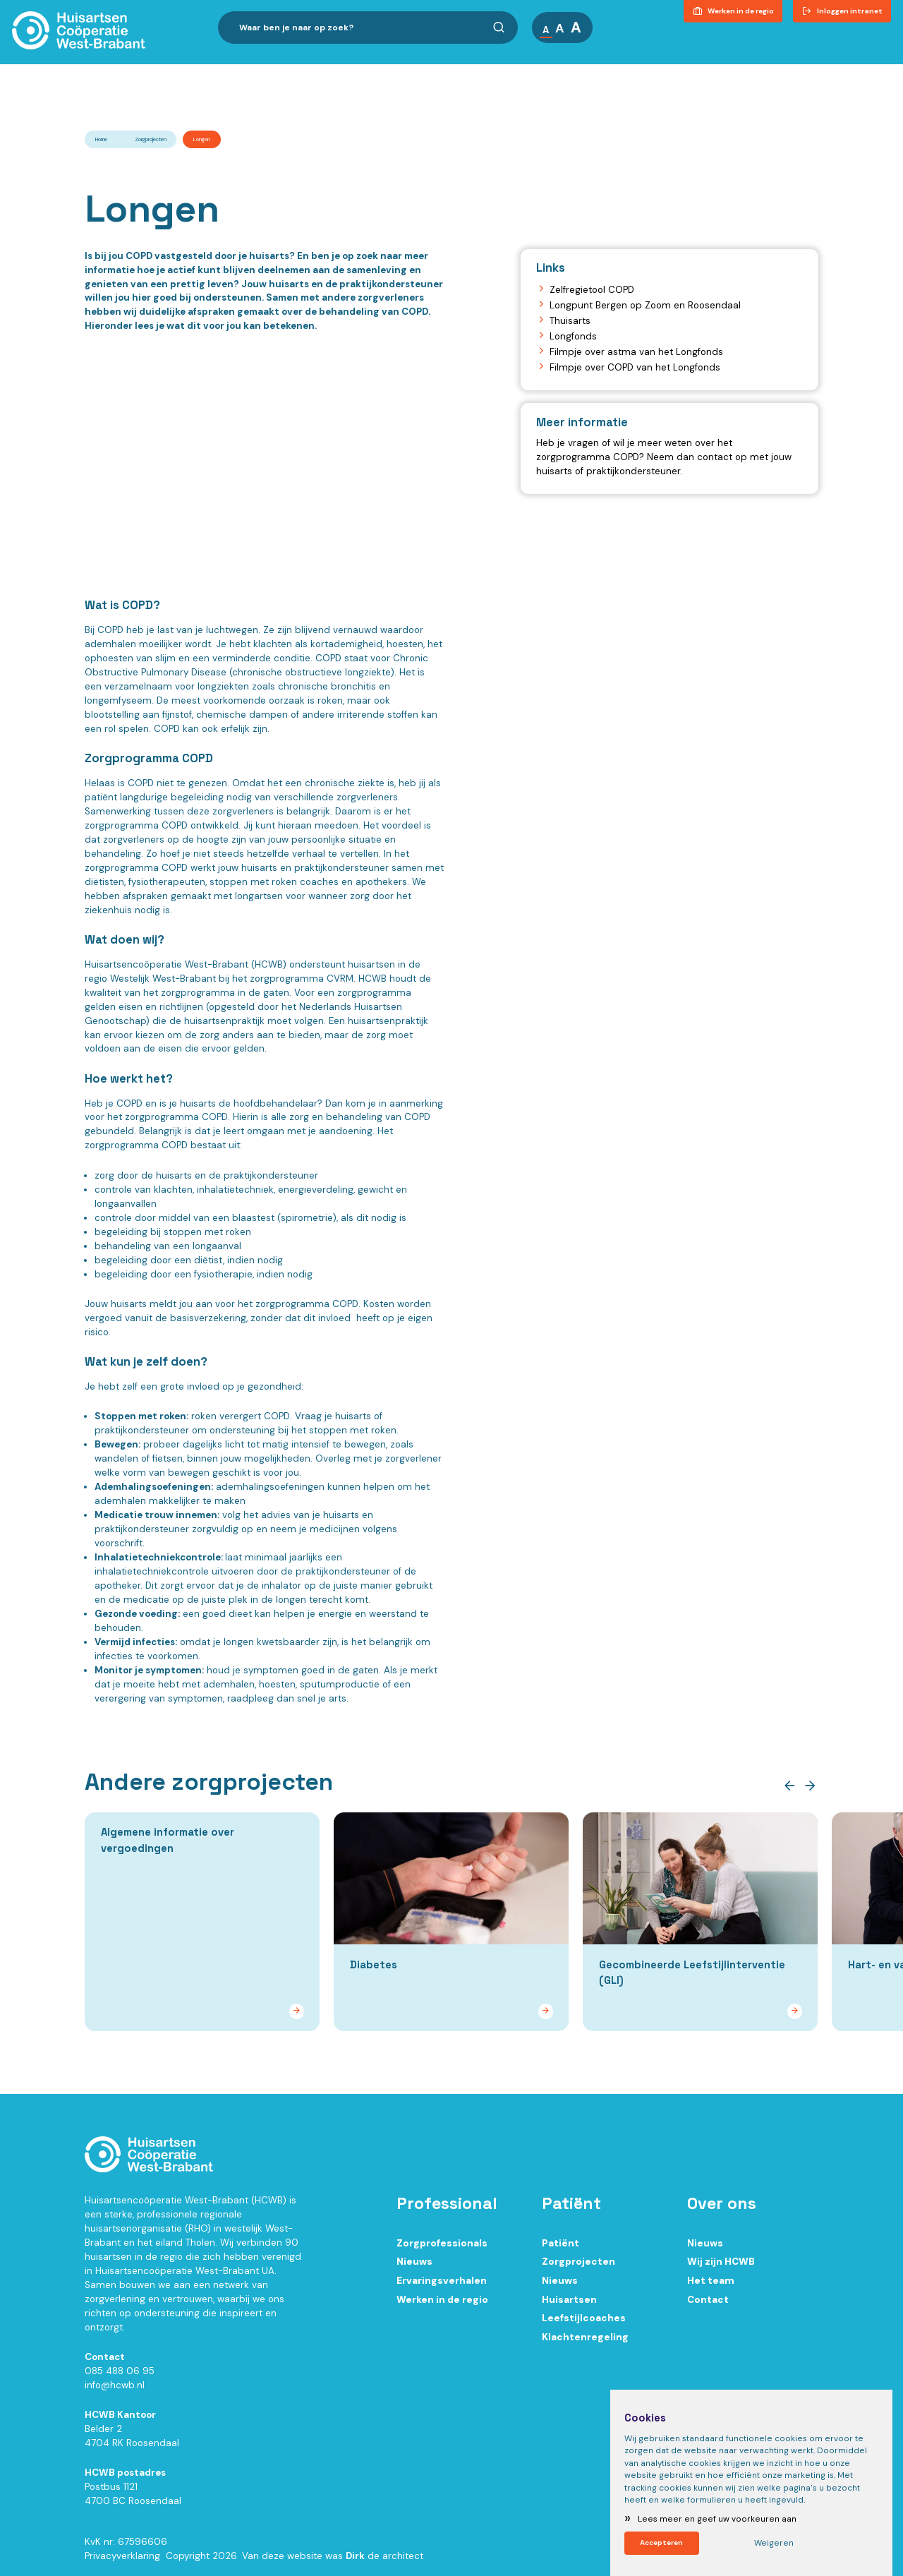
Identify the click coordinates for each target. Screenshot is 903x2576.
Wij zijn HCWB (721, 2267)
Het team (710, 2286)
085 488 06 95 (119, 2377)
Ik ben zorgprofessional (281, 73)
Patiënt (560, 2249)
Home (101, 139)
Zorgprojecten (150, 139)
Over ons (527, 73)
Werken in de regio (442, 2305)
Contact (863, 73)
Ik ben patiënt (422, 73)
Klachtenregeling (585, 2343)
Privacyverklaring (122, 2562)
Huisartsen (569, 2305)
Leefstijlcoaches (584, 2324)
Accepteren (662, 2542)
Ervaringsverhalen (441, 2286)
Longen (201, 139)
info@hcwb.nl (115, 2391)
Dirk (355, 2562)
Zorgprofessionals (441, 2249)
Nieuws (414, 2267)
